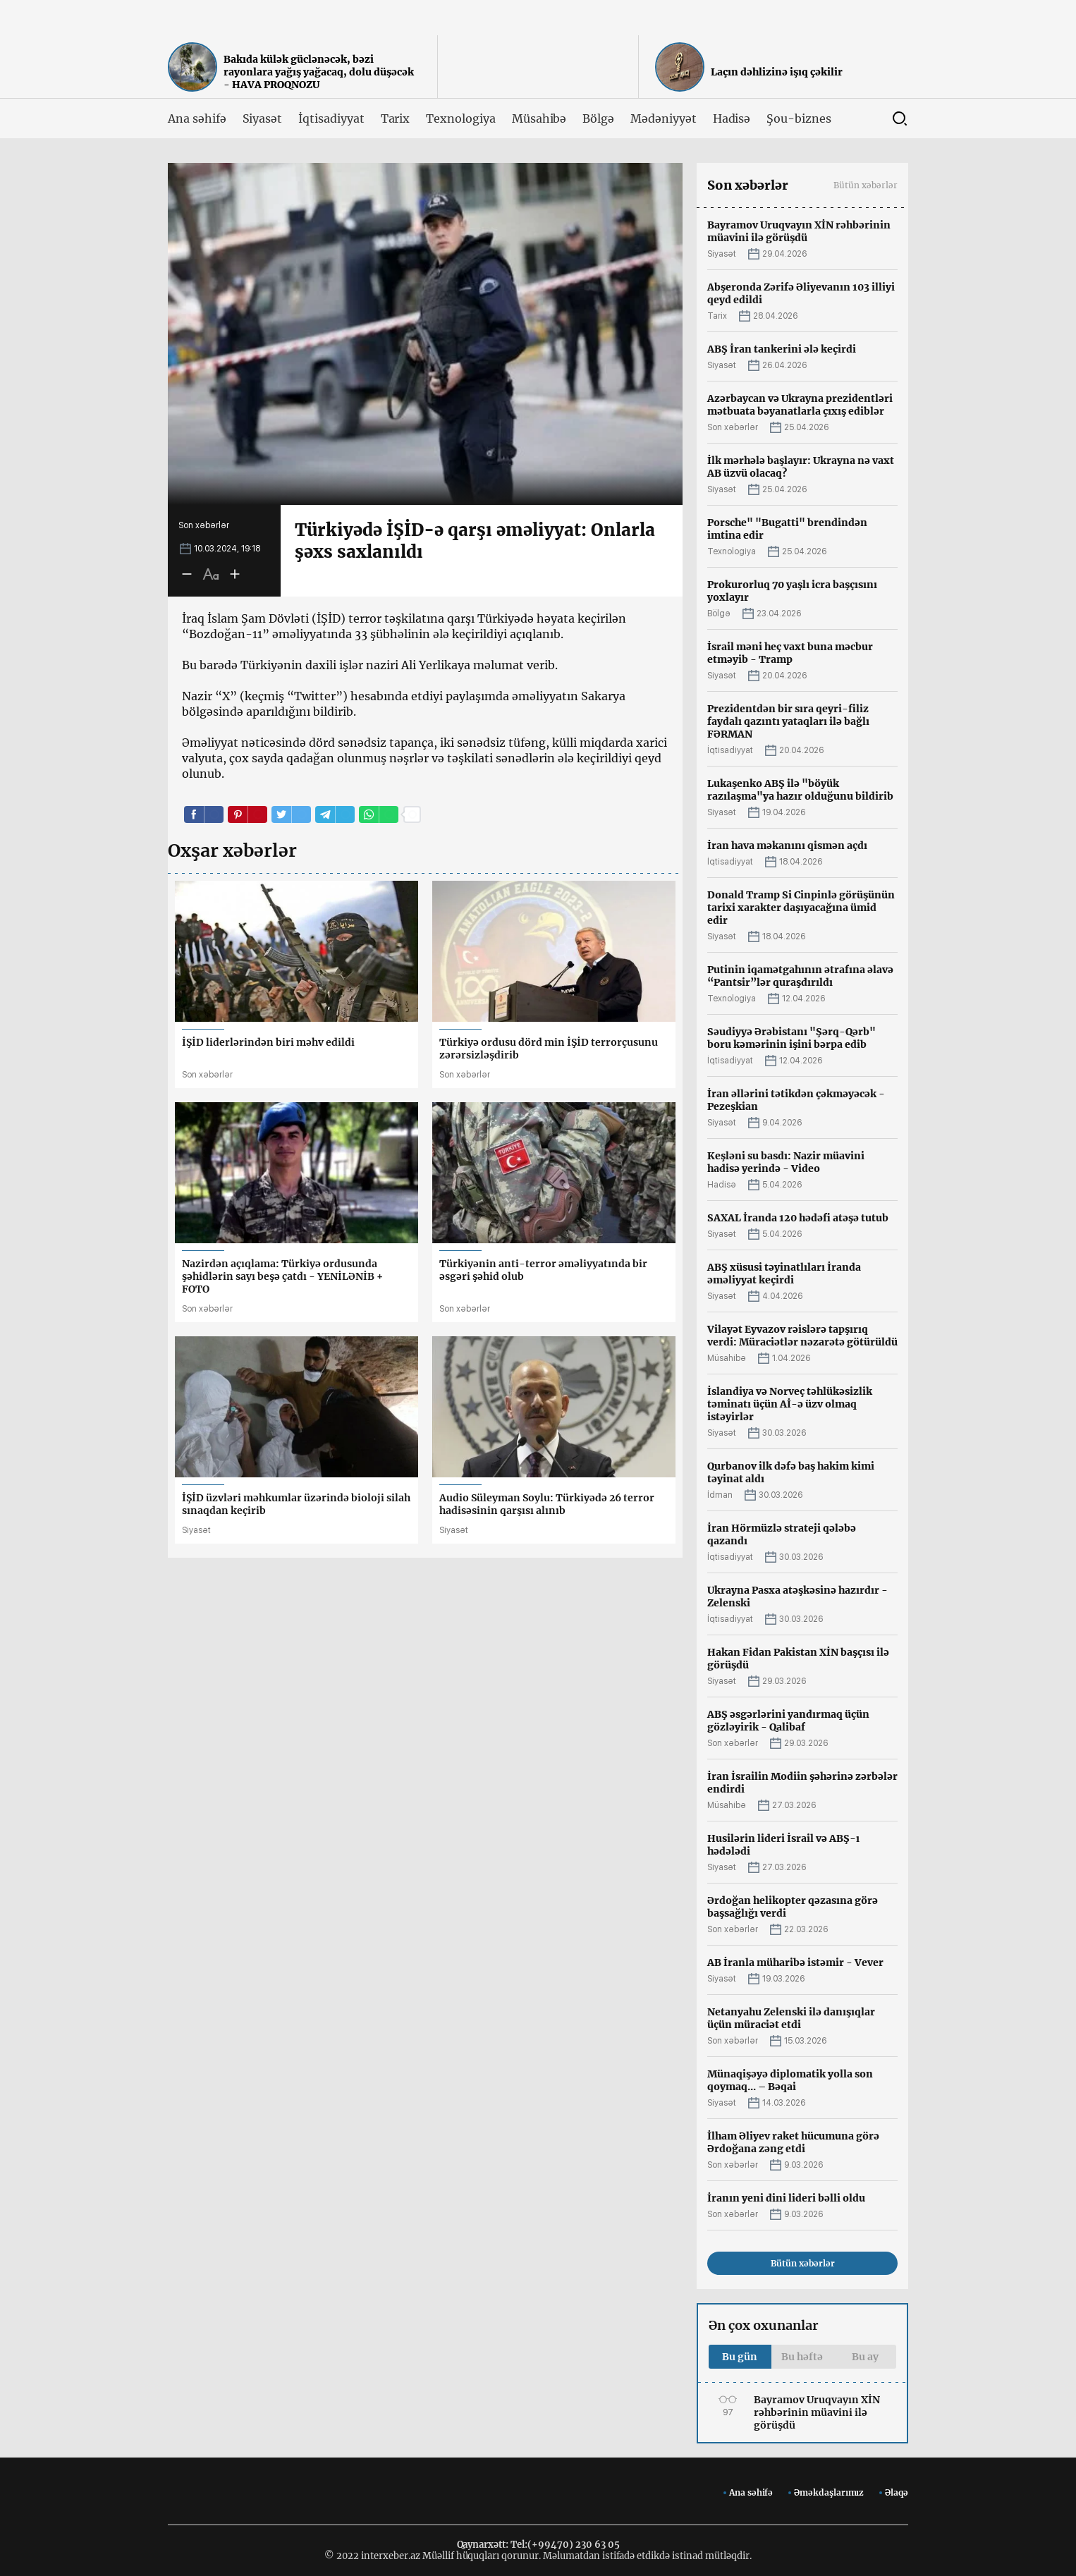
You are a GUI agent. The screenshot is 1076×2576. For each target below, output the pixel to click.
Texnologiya (460, 118)
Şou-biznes (798, 118)
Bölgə (598, 118)
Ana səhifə (197, 118)
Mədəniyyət (663, 118)
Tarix (395, 118)
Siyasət (263, 118)
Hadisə (732, 118)
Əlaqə (896, 2492)
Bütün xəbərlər (865, 185)
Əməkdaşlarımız (829, 2492)
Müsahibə (539, 118)
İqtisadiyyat (331, 118)
